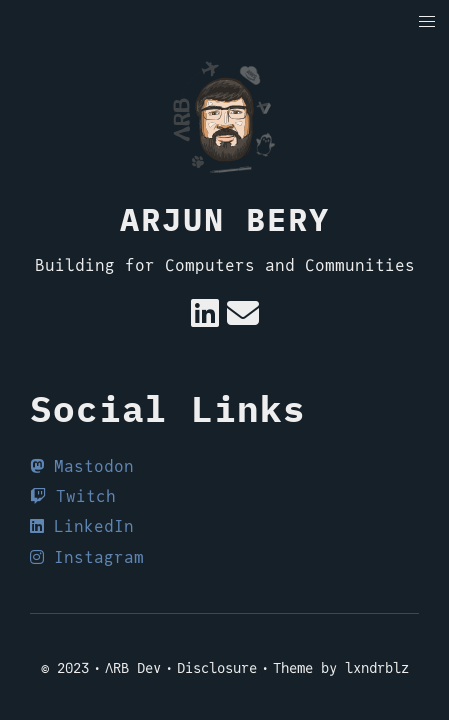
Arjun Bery (225, 219)
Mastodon (82, 466)
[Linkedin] (205, 319)
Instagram (87, 557)
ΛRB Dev (133, 668)
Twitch (73, 496)
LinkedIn (82, 526)
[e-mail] (243, 319)
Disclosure (217, 668)
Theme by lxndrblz (341, 668)
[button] (427, 22)
